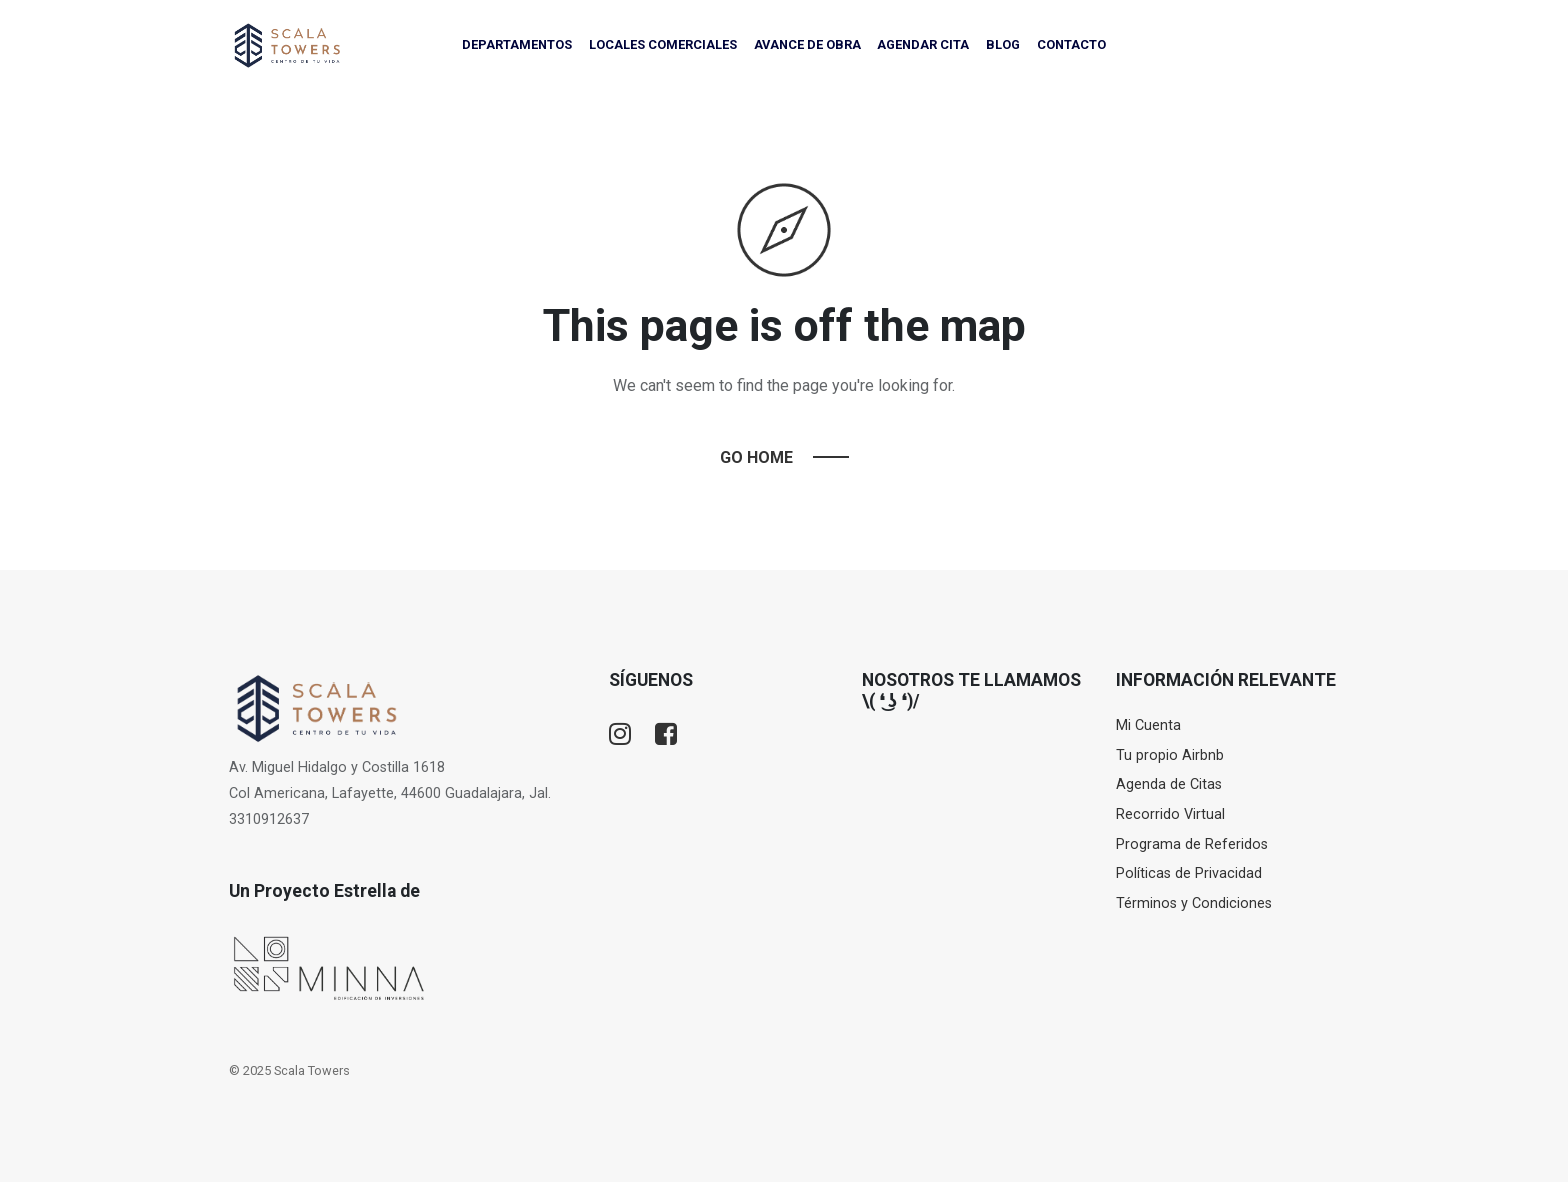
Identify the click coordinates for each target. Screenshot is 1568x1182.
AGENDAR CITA (923, 44)
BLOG (1003, 44)
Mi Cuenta (1148, 725)
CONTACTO (1071, 44)
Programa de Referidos (1192, 844)
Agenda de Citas (1169, 784)
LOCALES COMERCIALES (663, 44)
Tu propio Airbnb (1170, 755)
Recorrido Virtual (1170, 814)
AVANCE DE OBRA (807, 44)
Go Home (756, 457)
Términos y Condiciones (1194, 903)
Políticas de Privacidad (1189, 873)
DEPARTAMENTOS (517, 44)
